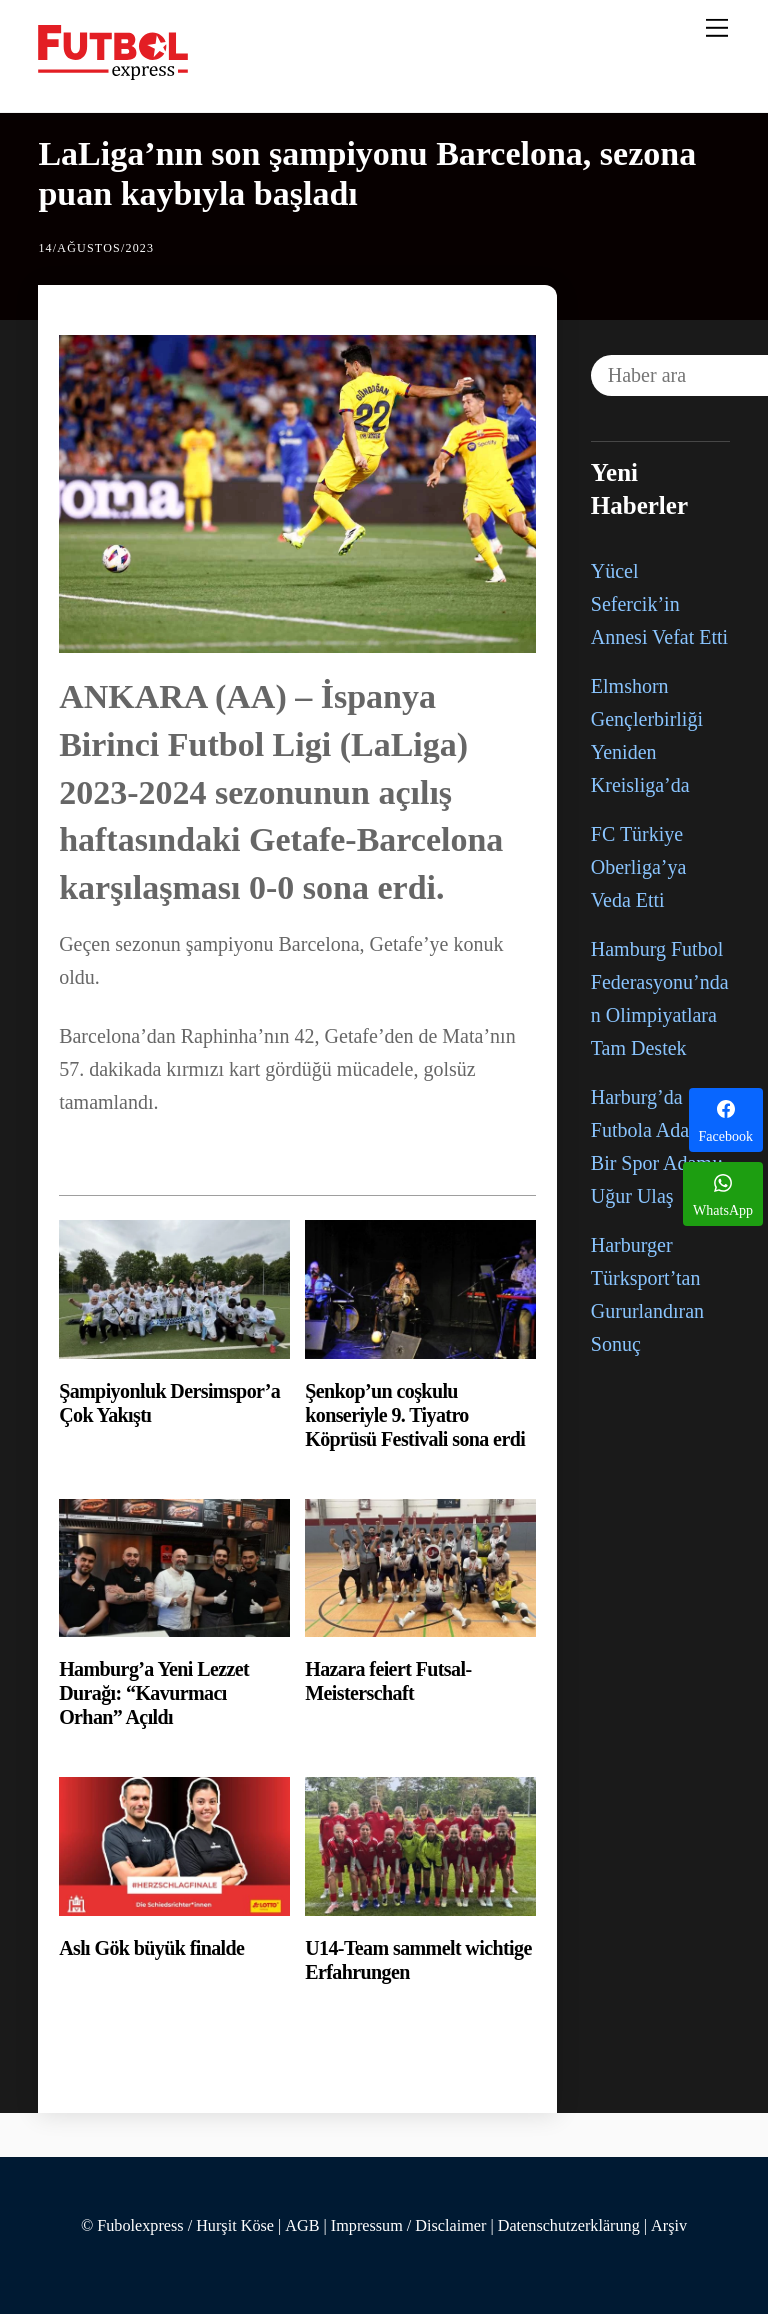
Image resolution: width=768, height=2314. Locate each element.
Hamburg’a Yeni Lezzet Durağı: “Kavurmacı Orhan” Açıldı (154, 1693)
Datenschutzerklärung (569, 2226)
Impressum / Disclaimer (409, 2226)
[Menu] (717, 27)
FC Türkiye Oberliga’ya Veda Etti (639, 867)
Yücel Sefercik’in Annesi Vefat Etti (659, 604)
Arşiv (669, 2226)
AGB (302, 2226)
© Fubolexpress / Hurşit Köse (177, 2226)
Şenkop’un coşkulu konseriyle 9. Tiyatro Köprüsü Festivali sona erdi (415, 1415)
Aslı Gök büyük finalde (151, 1948)
